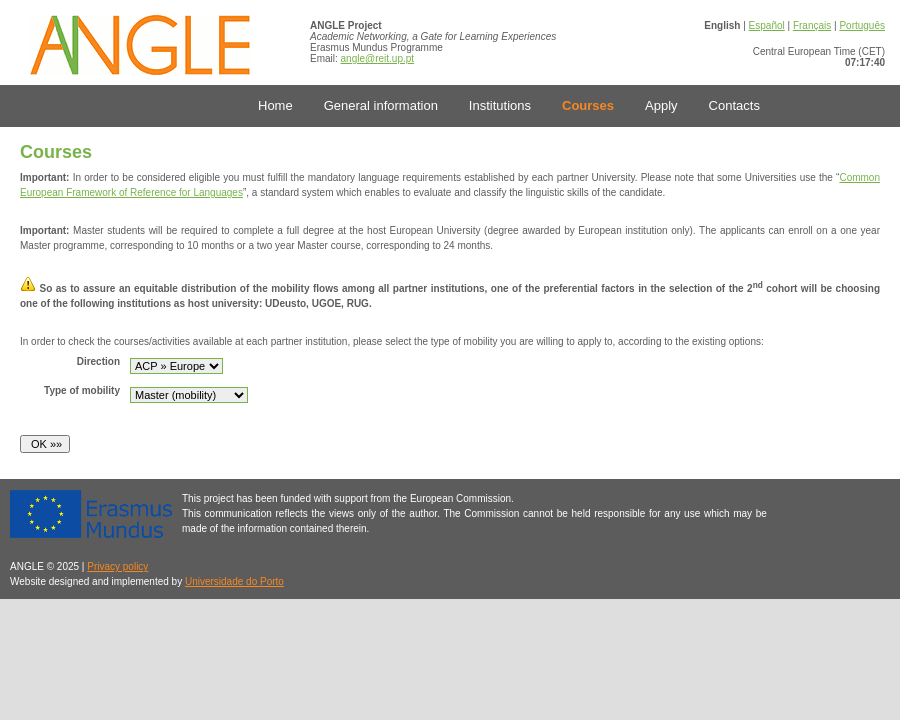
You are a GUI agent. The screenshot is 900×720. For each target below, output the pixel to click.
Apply (661, 105)
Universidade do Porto (234, 581)
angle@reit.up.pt (378, 58)
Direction (98, 361)
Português (862, 25)
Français (812, 25)
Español (767, 25)
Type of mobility (82, 390)
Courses (588, 105)
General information (381, 105)
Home (275, 105)
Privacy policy (117, 566)
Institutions (500, 105)
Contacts (734, 105)
